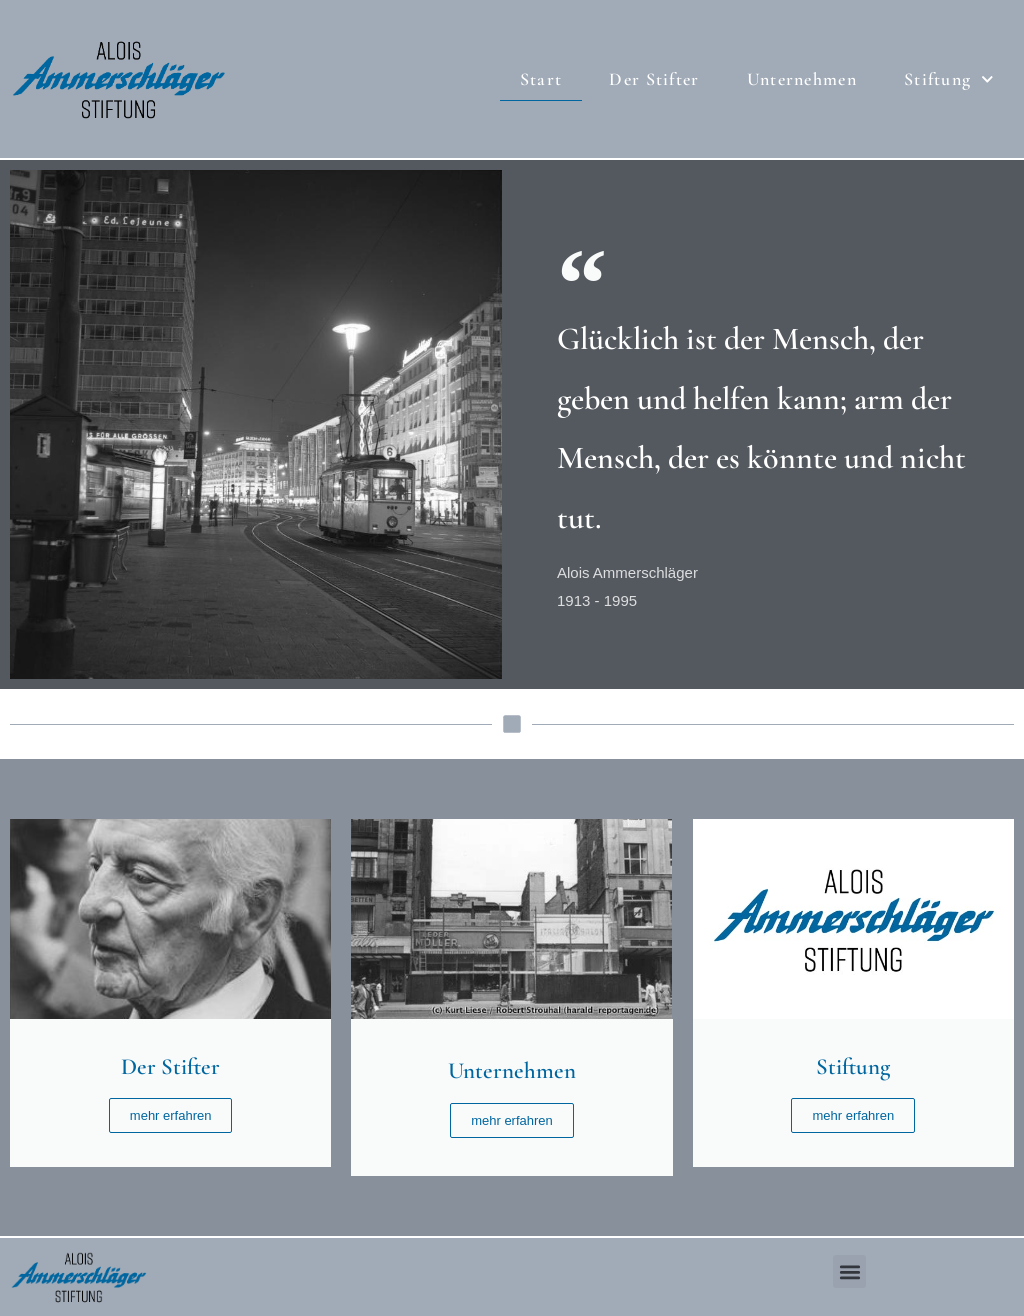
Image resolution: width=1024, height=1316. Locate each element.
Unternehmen (802, 79)
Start (541, 79)
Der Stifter (654, 79)
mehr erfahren (171, 1115)
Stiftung (949, 79)
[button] (849, 1271)
